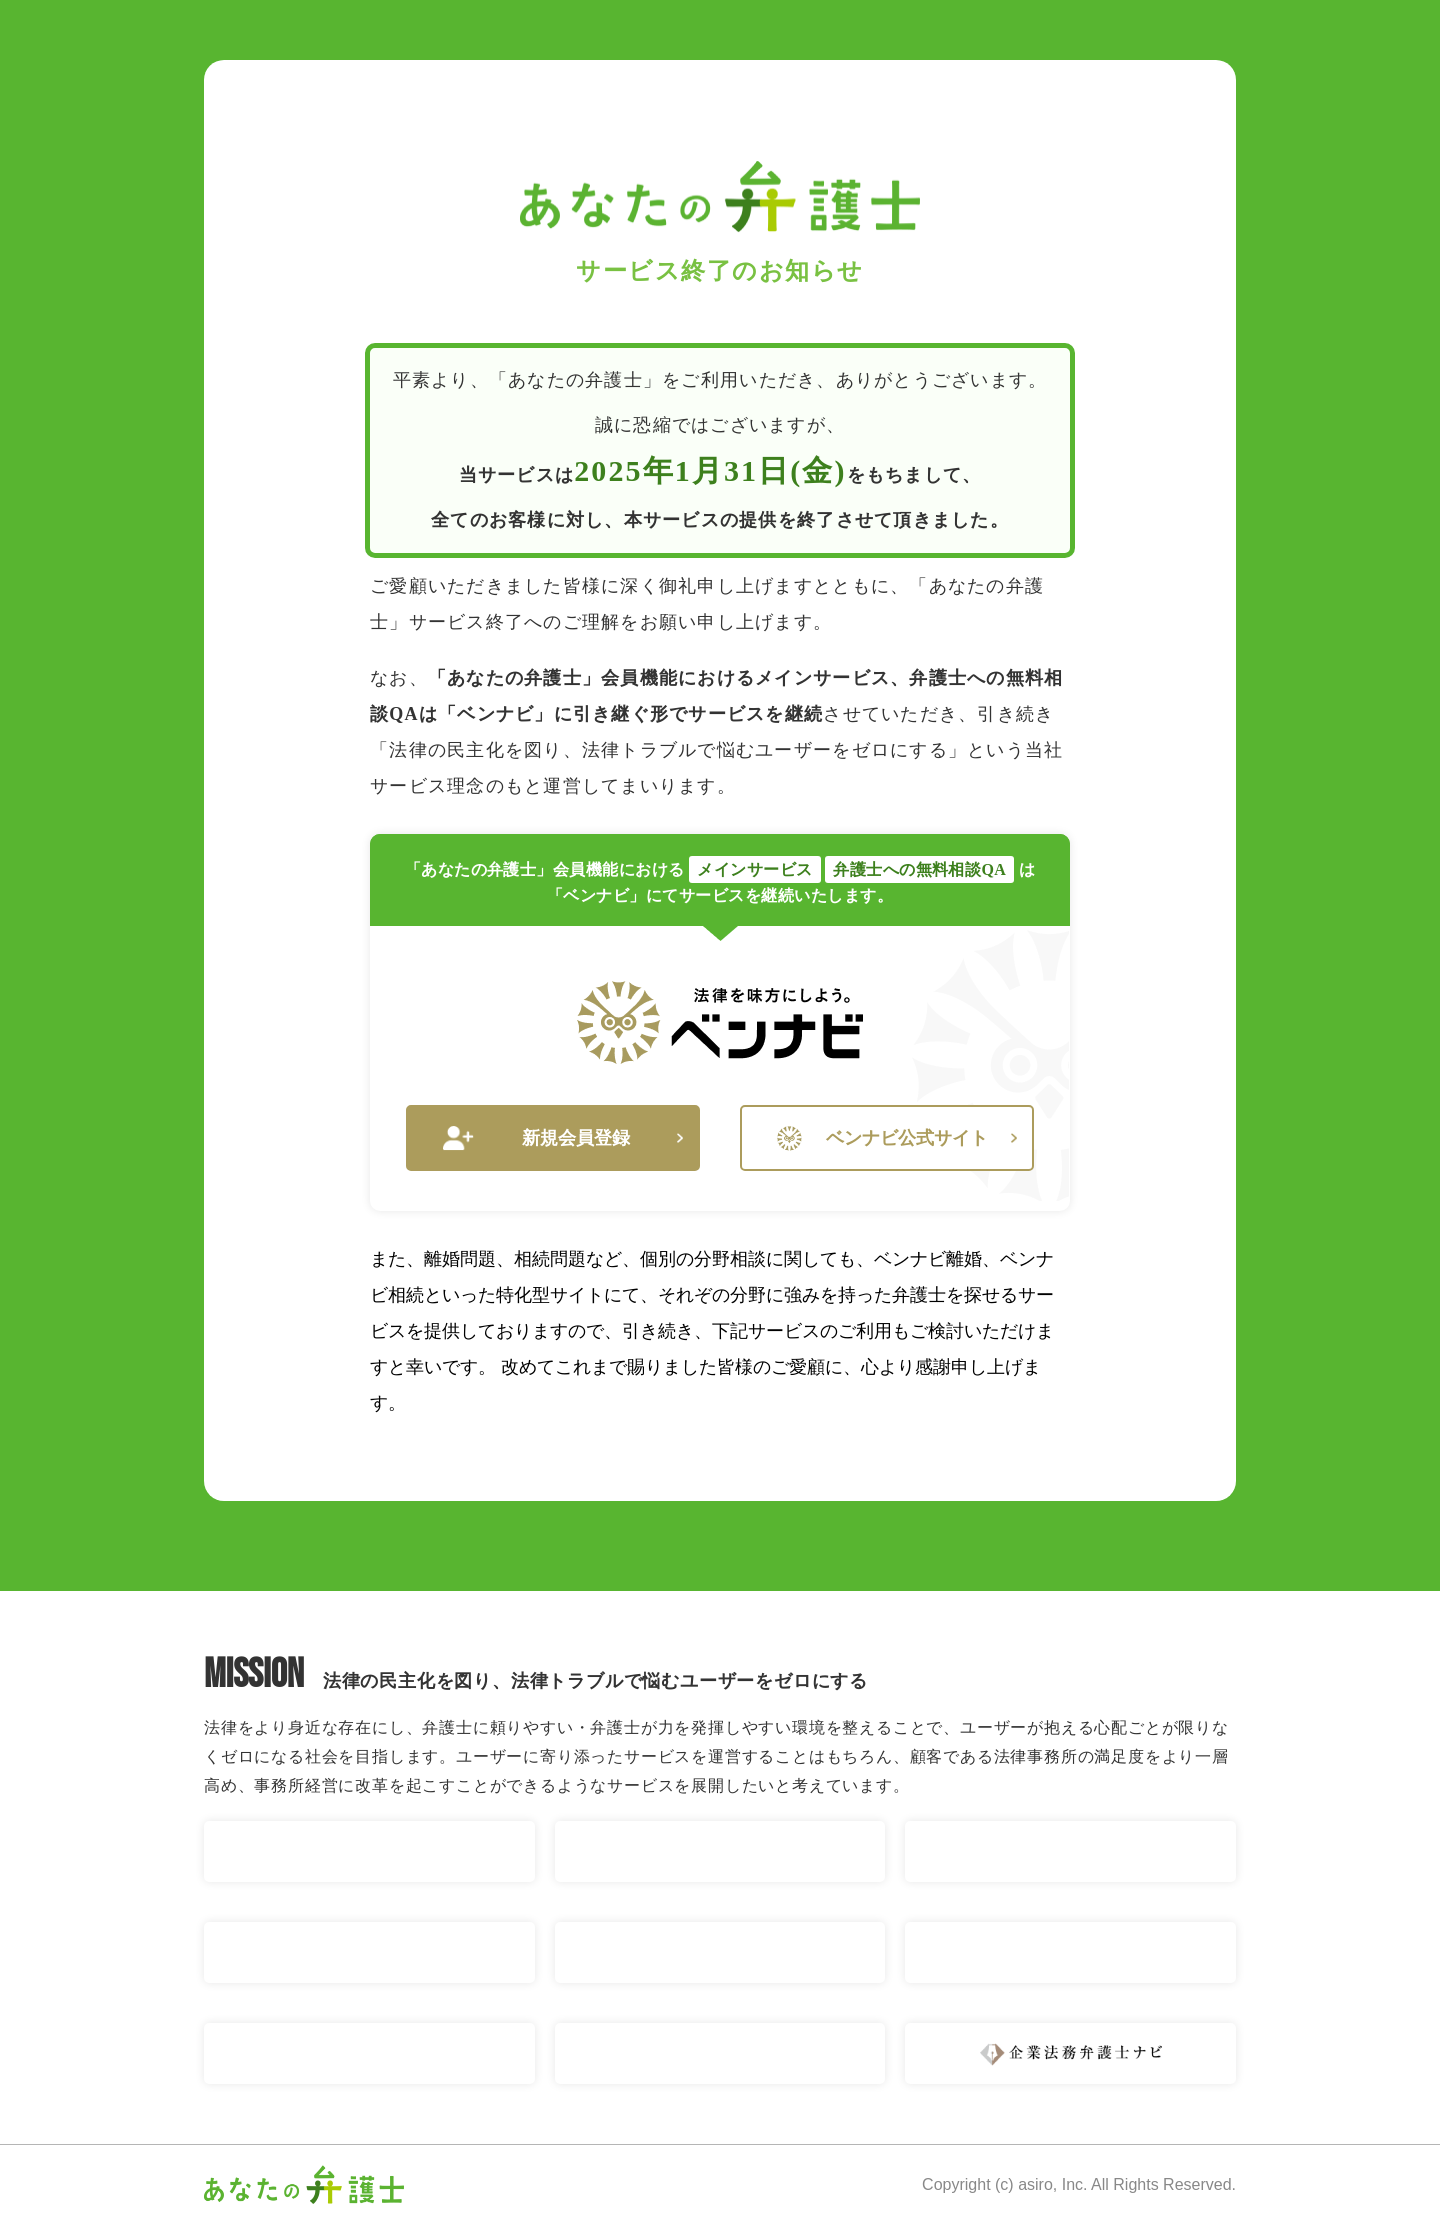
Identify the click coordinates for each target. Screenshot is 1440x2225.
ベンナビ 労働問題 (720, 1952)
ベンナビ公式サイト (897, 1138)
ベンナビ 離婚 (720, 1851)
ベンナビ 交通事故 (369, 1851)
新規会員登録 (563, 1138)
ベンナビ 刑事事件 (720, 2053)
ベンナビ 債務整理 (369, 1952)
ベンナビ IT (1070, 1952)
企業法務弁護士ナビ (1070, 2053)
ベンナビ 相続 (1070, 1851)
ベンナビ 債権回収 (369, 2053)
